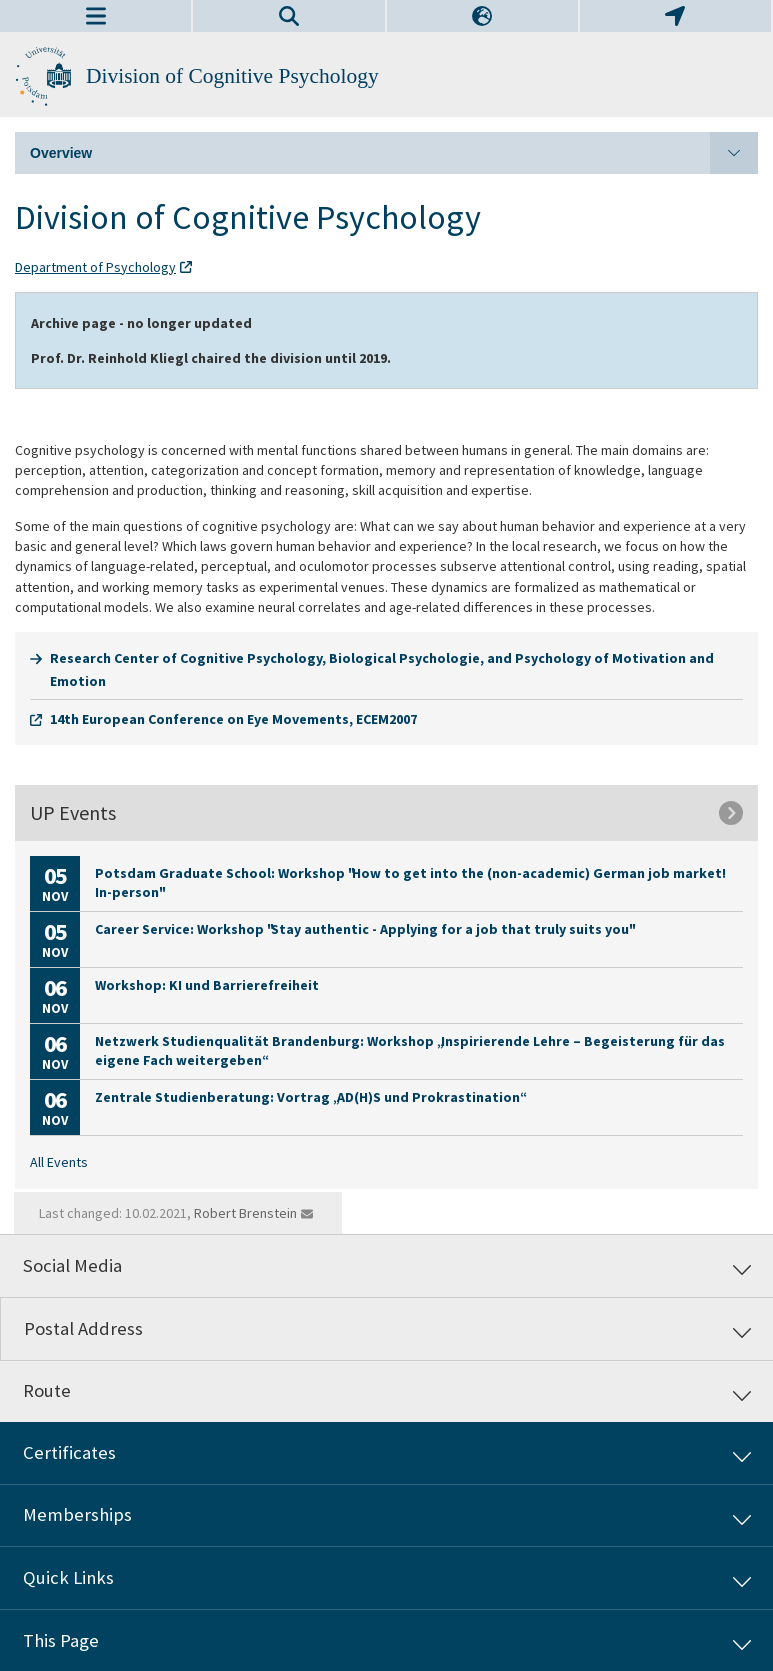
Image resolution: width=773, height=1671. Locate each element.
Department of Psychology (95, 267)
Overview (394, 153)
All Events (59, 1162)
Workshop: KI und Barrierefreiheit (207, 985)
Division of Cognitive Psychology (232, 76)
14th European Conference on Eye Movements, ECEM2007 (233, 719)
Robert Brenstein (245, 1213)
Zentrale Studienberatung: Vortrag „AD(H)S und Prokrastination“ (309, 1097)
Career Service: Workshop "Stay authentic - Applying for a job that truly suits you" (364, 929)
